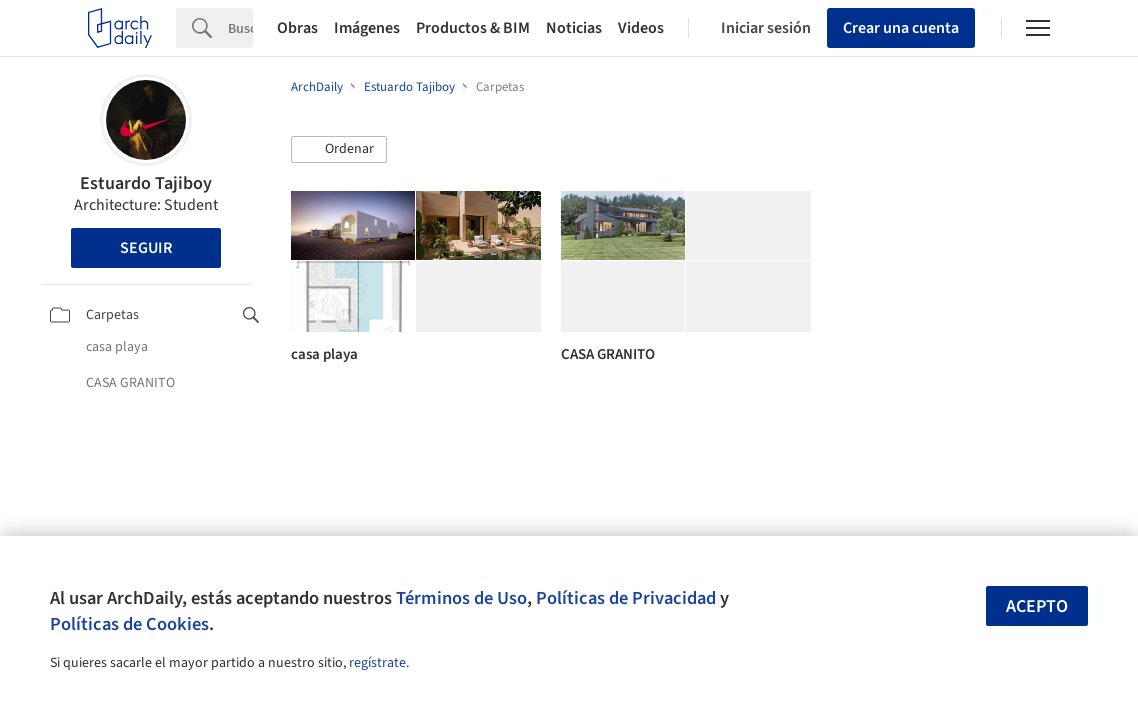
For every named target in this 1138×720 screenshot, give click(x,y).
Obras (297, 28)
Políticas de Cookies (129, 624)
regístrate (377, 663)
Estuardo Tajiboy (146, 183)
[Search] (240, 28)
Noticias (574, 28)
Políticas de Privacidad (626, 598)
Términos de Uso (461, 598)
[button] (339, 150)
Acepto (1037, 606)
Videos (641, 28)
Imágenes (367, 28)
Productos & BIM (473, 28)
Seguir (146, 248)
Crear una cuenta (901, 28)
